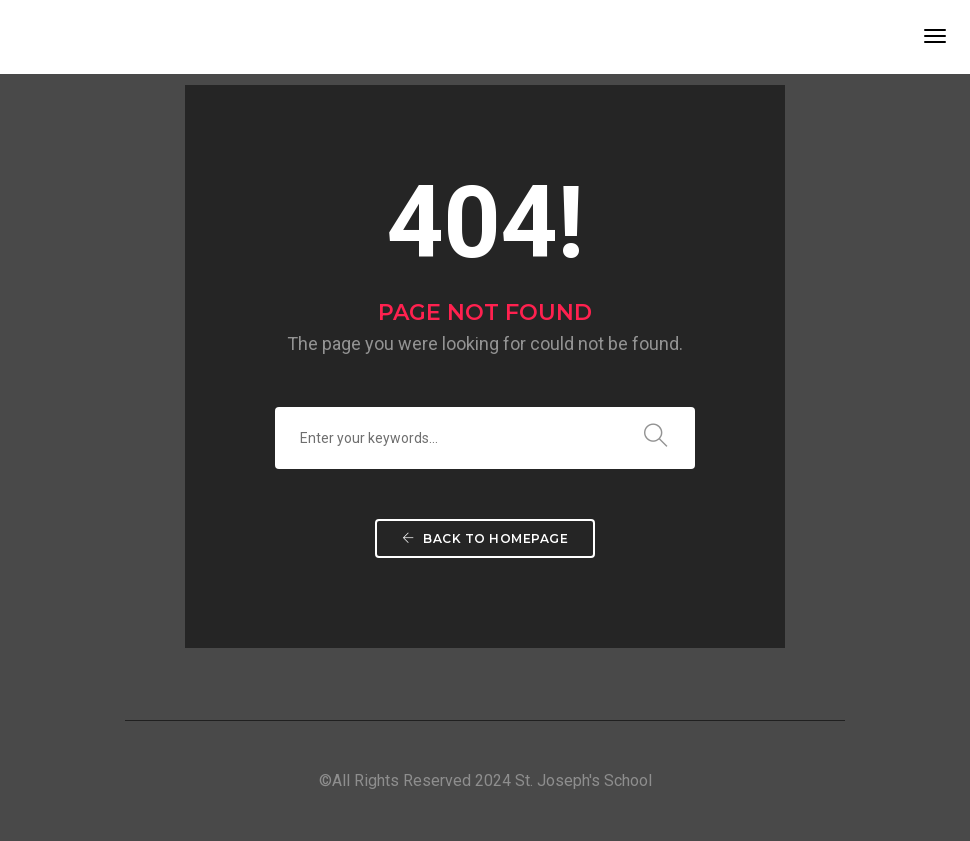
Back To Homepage (485, 538)
